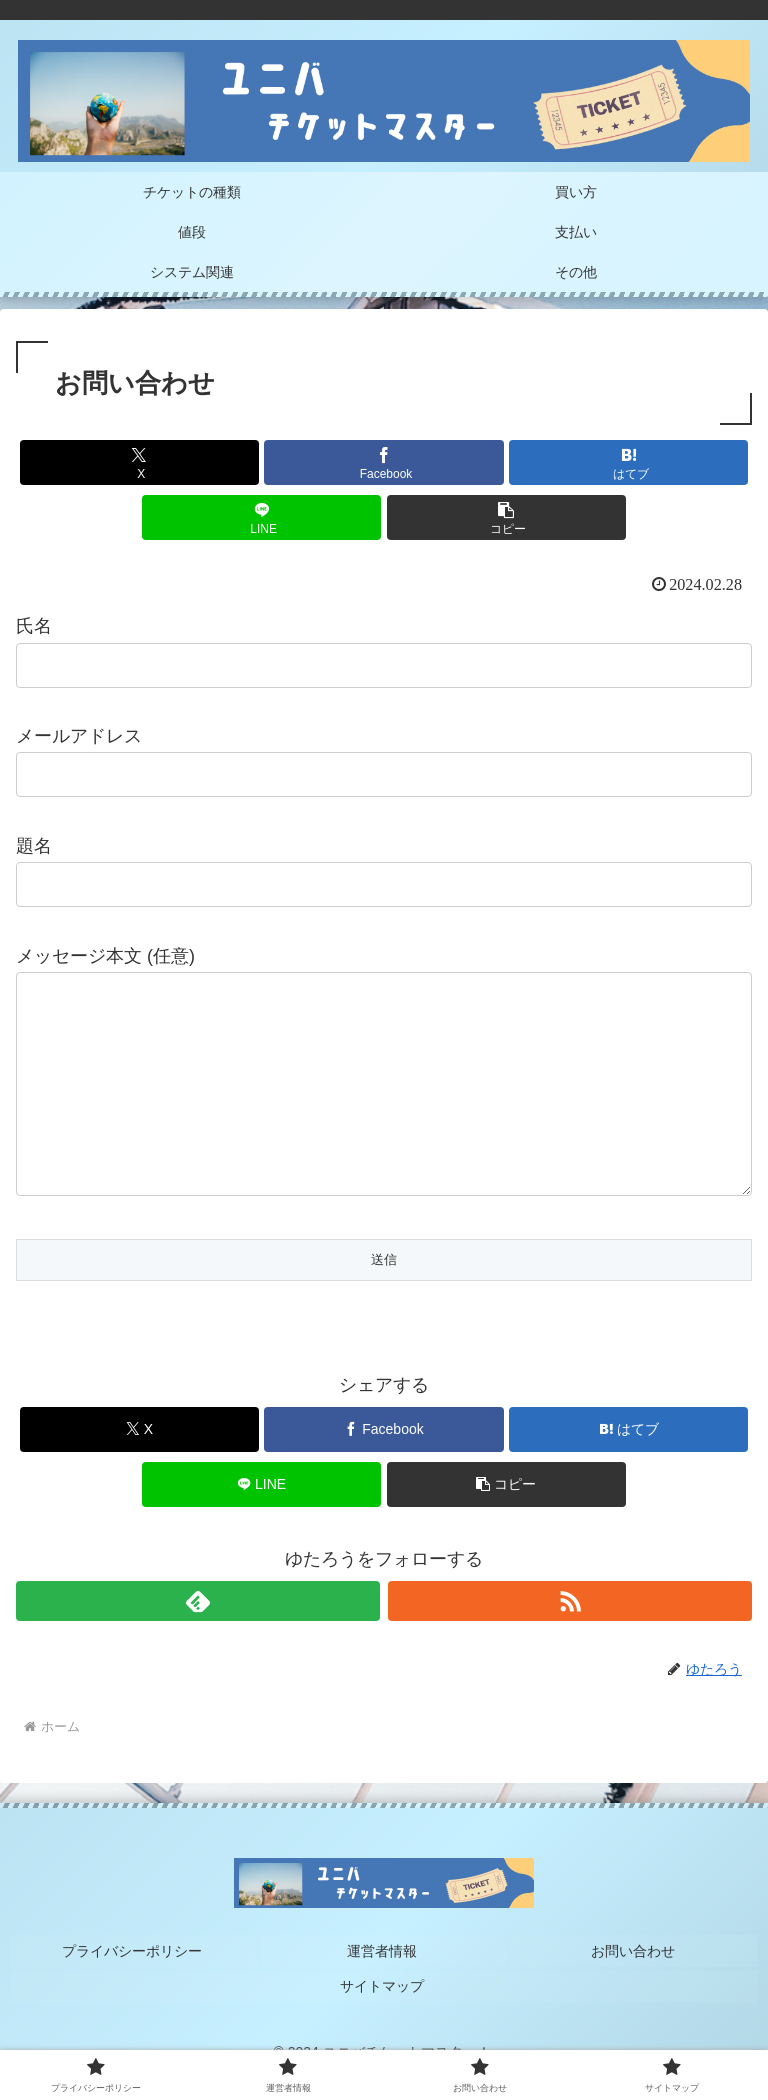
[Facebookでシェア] (383, 462)
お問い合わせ (635, 1987)
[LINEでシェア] (261, 517)
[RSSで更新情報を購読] (570, 1641)
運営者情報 (384, 1987)
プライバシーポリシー (133, 1987)
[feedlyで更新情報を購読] (198, 1641)
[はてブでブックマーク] (628, 462)
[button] (506, 517)
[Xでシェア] (139, 462)
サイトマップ (384, 2017)
